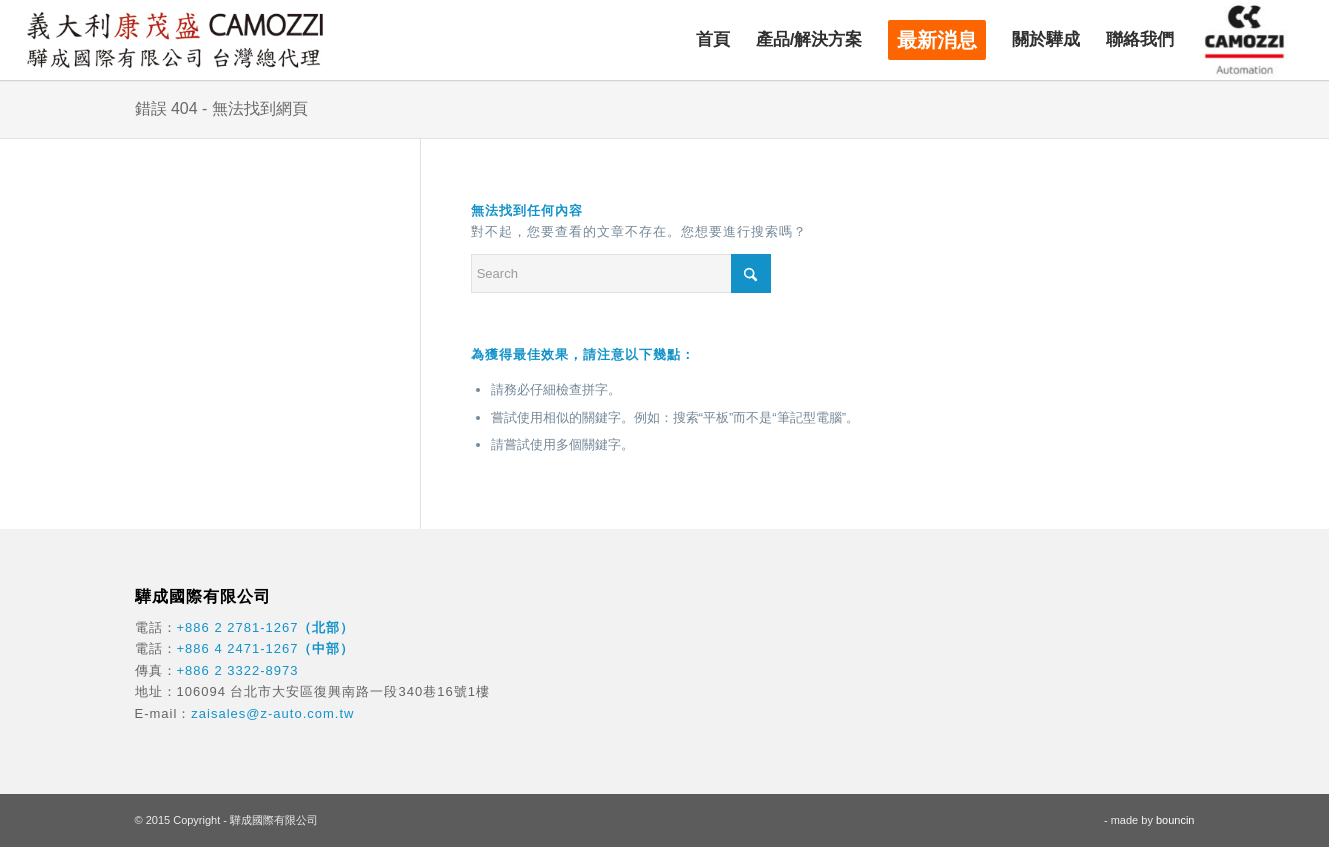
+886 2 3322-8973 (238, 670)
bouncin (1175, 820)
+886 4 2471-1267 (238, 648)
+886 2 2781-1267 (238, 627)
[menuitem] (713, 40)
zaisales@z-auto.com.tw (272, 713)
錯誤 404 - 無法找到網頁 (221, 108)
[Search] (621, 273)
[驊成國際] (175, 40)
